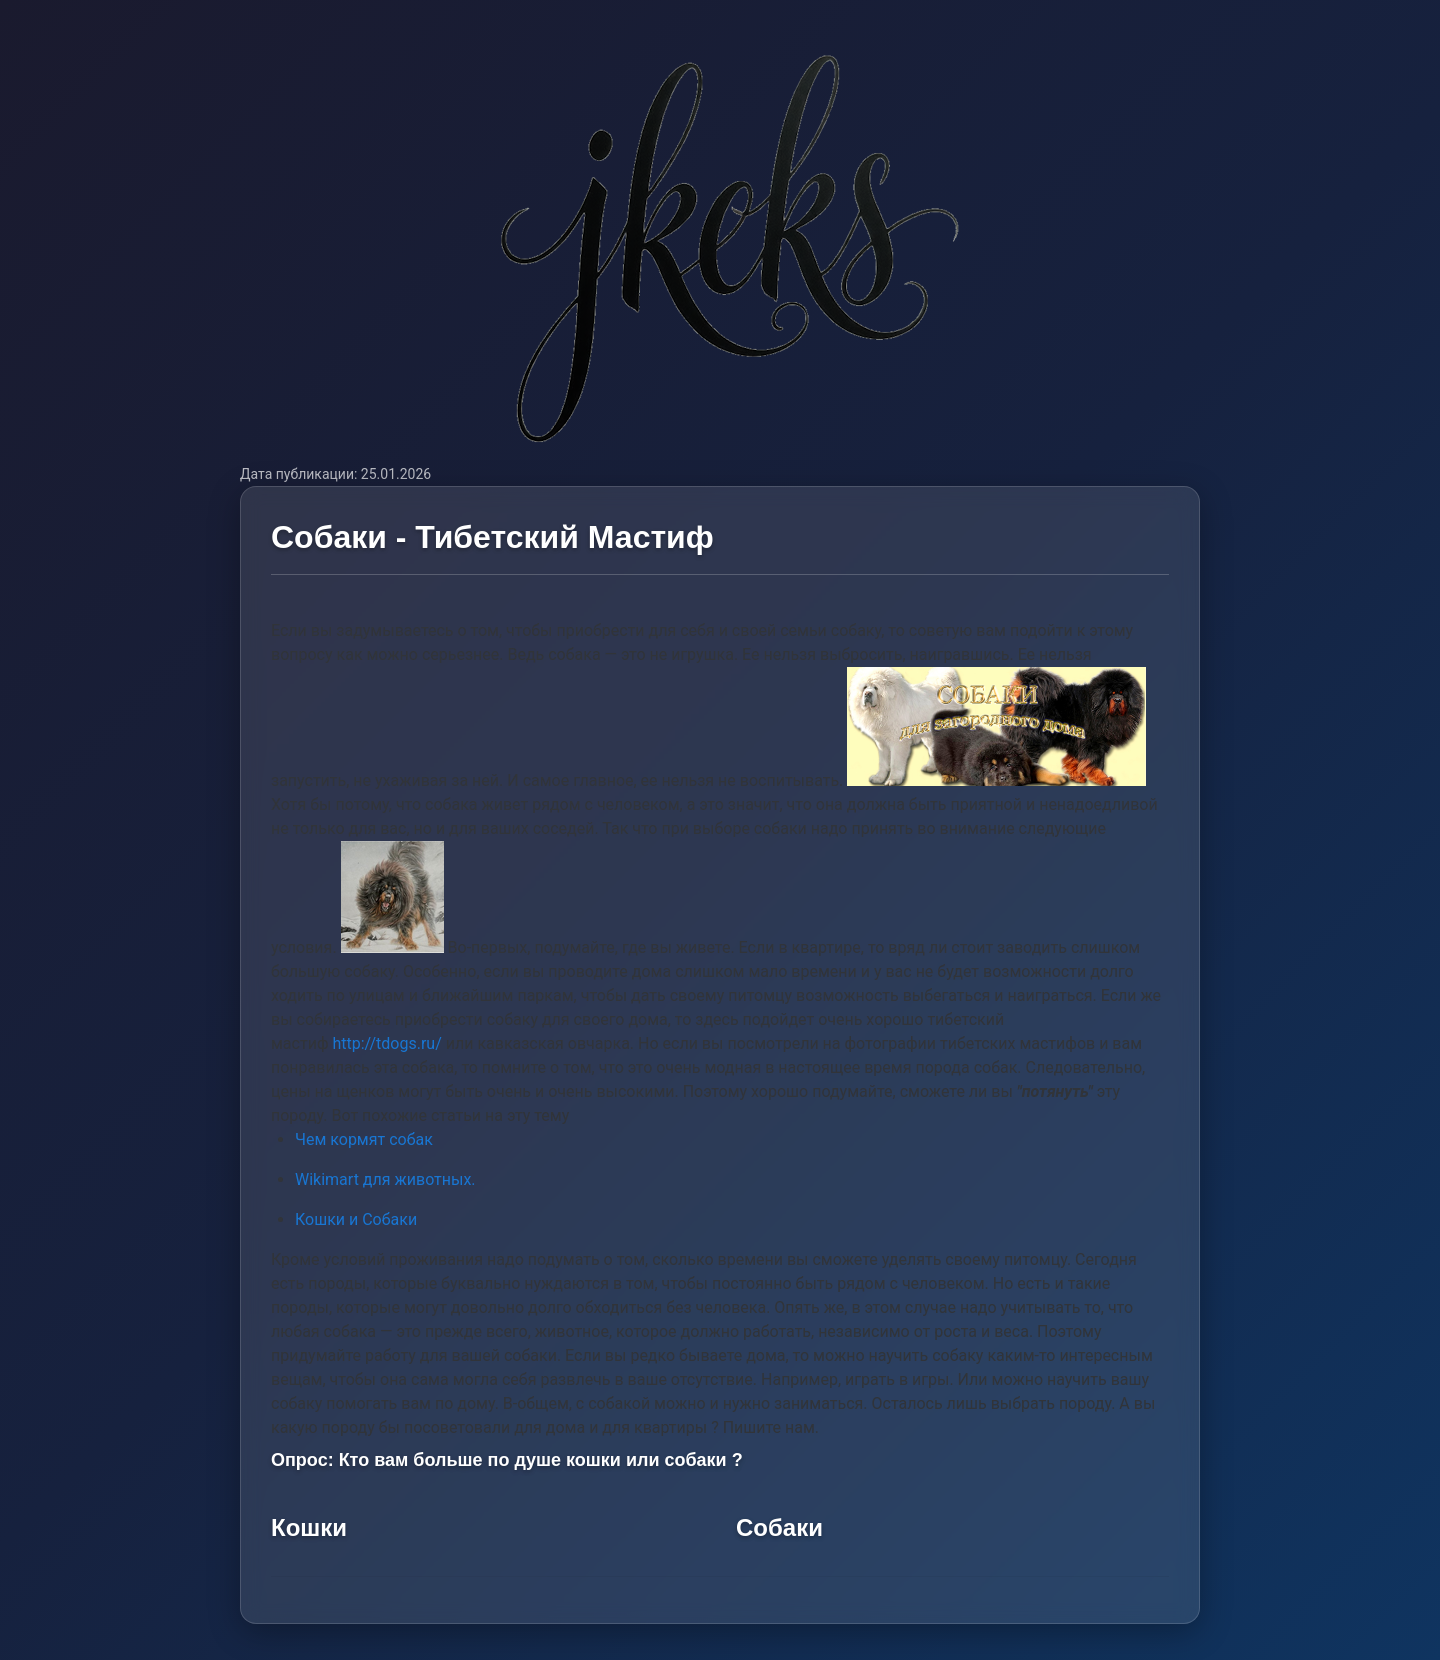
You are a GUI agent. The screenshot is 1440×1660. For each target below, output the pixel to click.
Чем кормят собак (364, 1139)
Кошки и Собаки (356, 1219)
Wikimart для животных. (385, 1179)
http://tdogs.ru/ (386, 1043)
